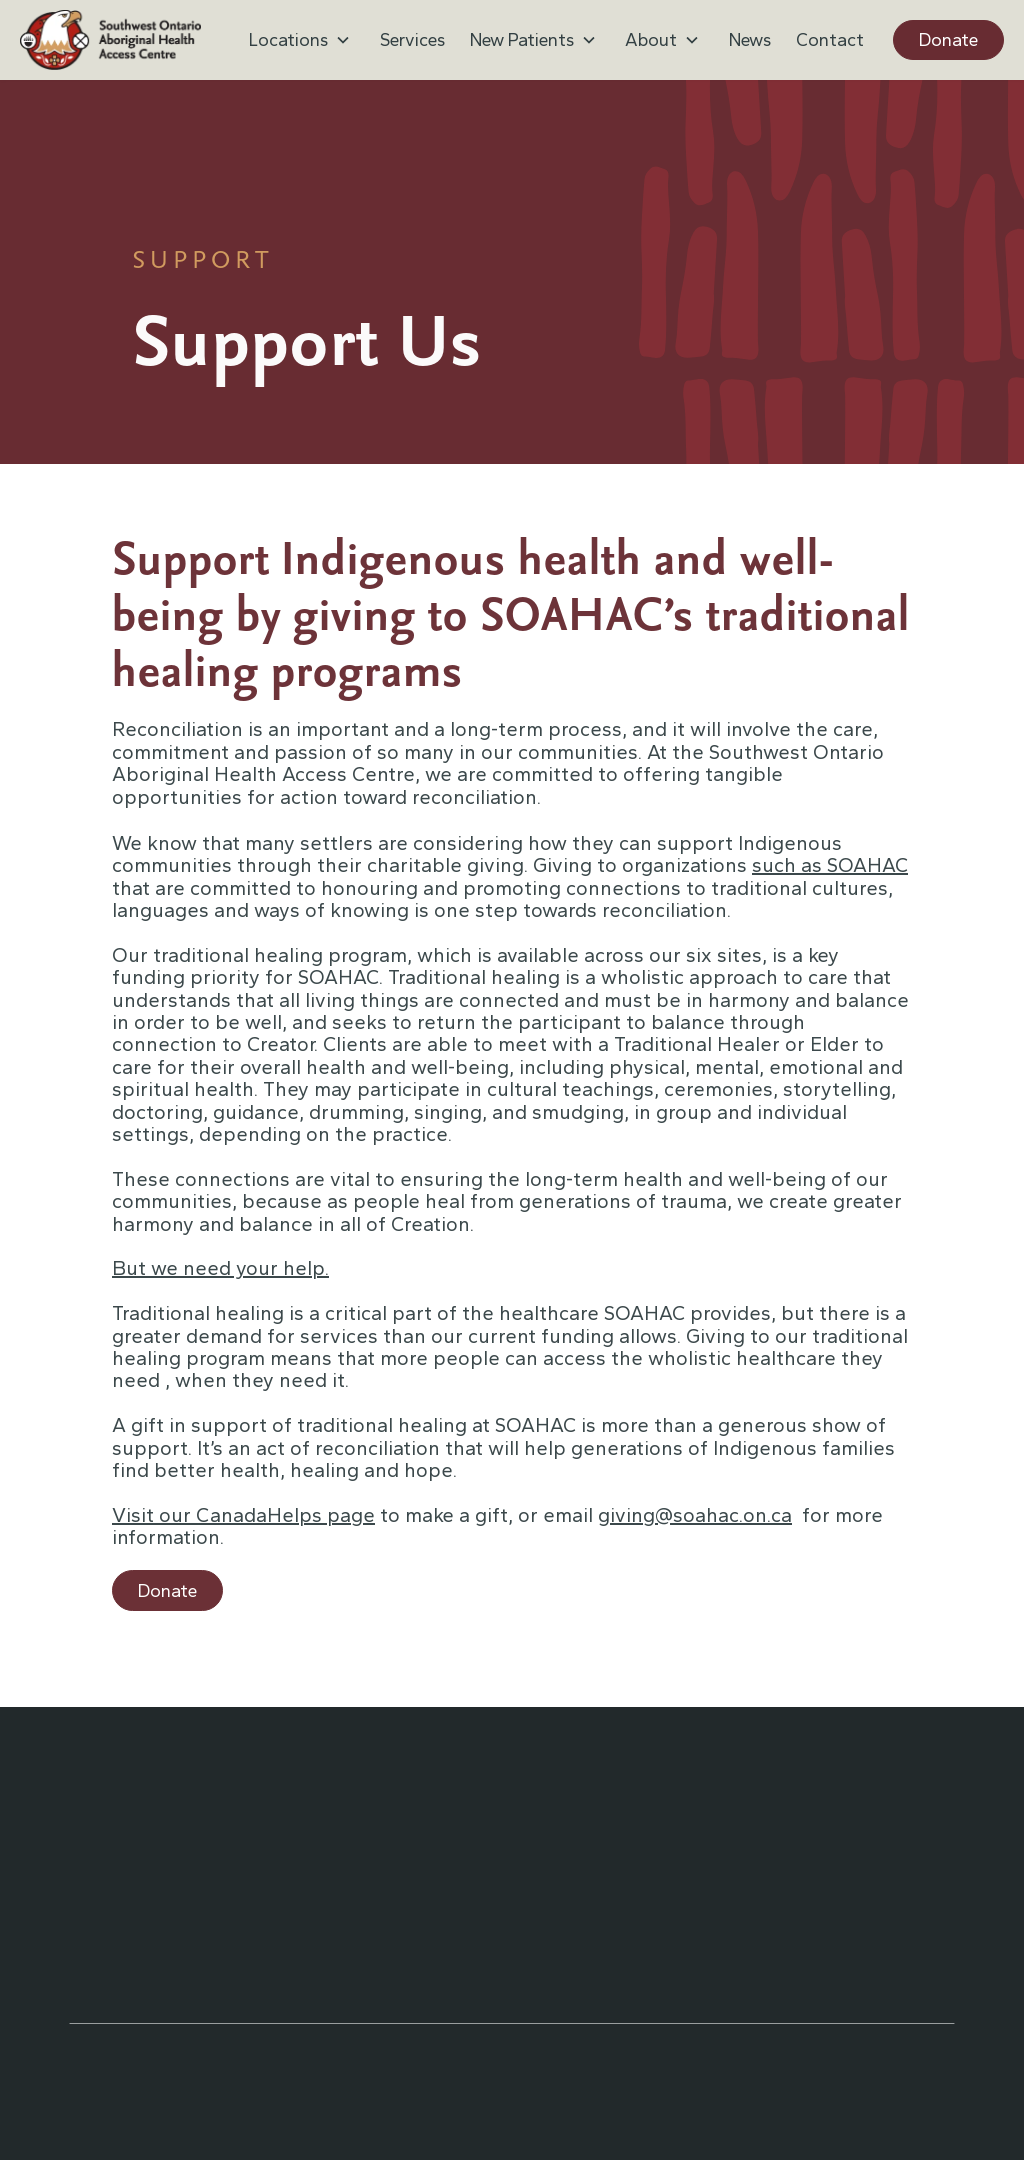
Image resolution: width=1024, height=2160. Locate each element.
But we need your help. (220, 1268)
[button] (302, 40)
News (750, 40)
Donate (948, 40)
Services (412, 40)
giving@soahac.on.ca (695, 1515)
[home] (110, 40)
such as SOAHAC (830, 865)
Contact (830, 40)
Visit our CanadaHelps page (243, 1515)
